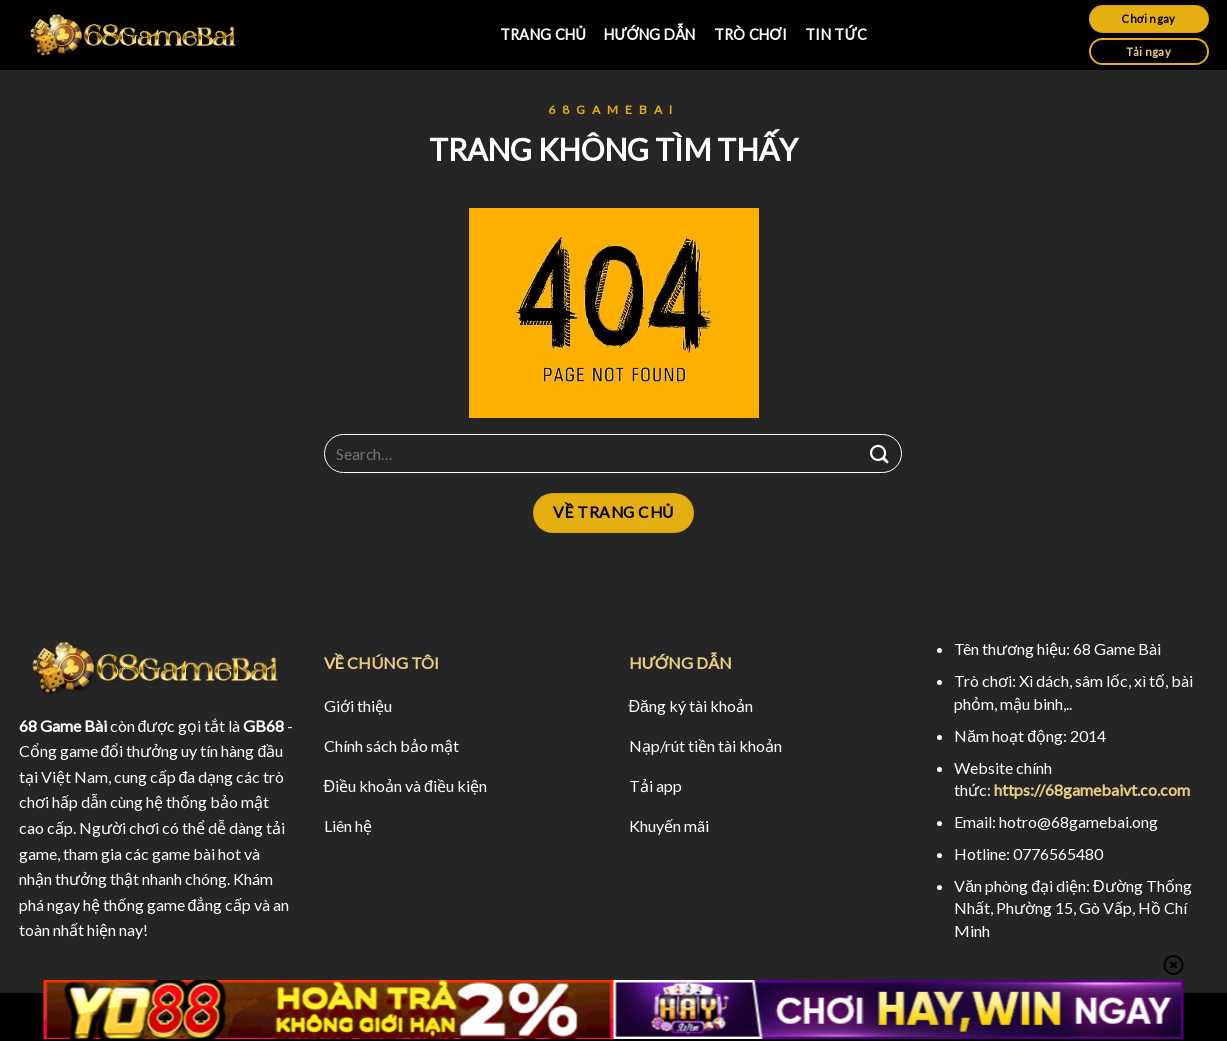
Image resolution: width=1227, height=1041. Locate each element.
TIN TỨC (836, 34)
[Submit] (879, 453)
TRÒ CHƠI (751, 34)
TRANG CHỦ (543, 34)
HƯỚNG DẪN (649, 34)
